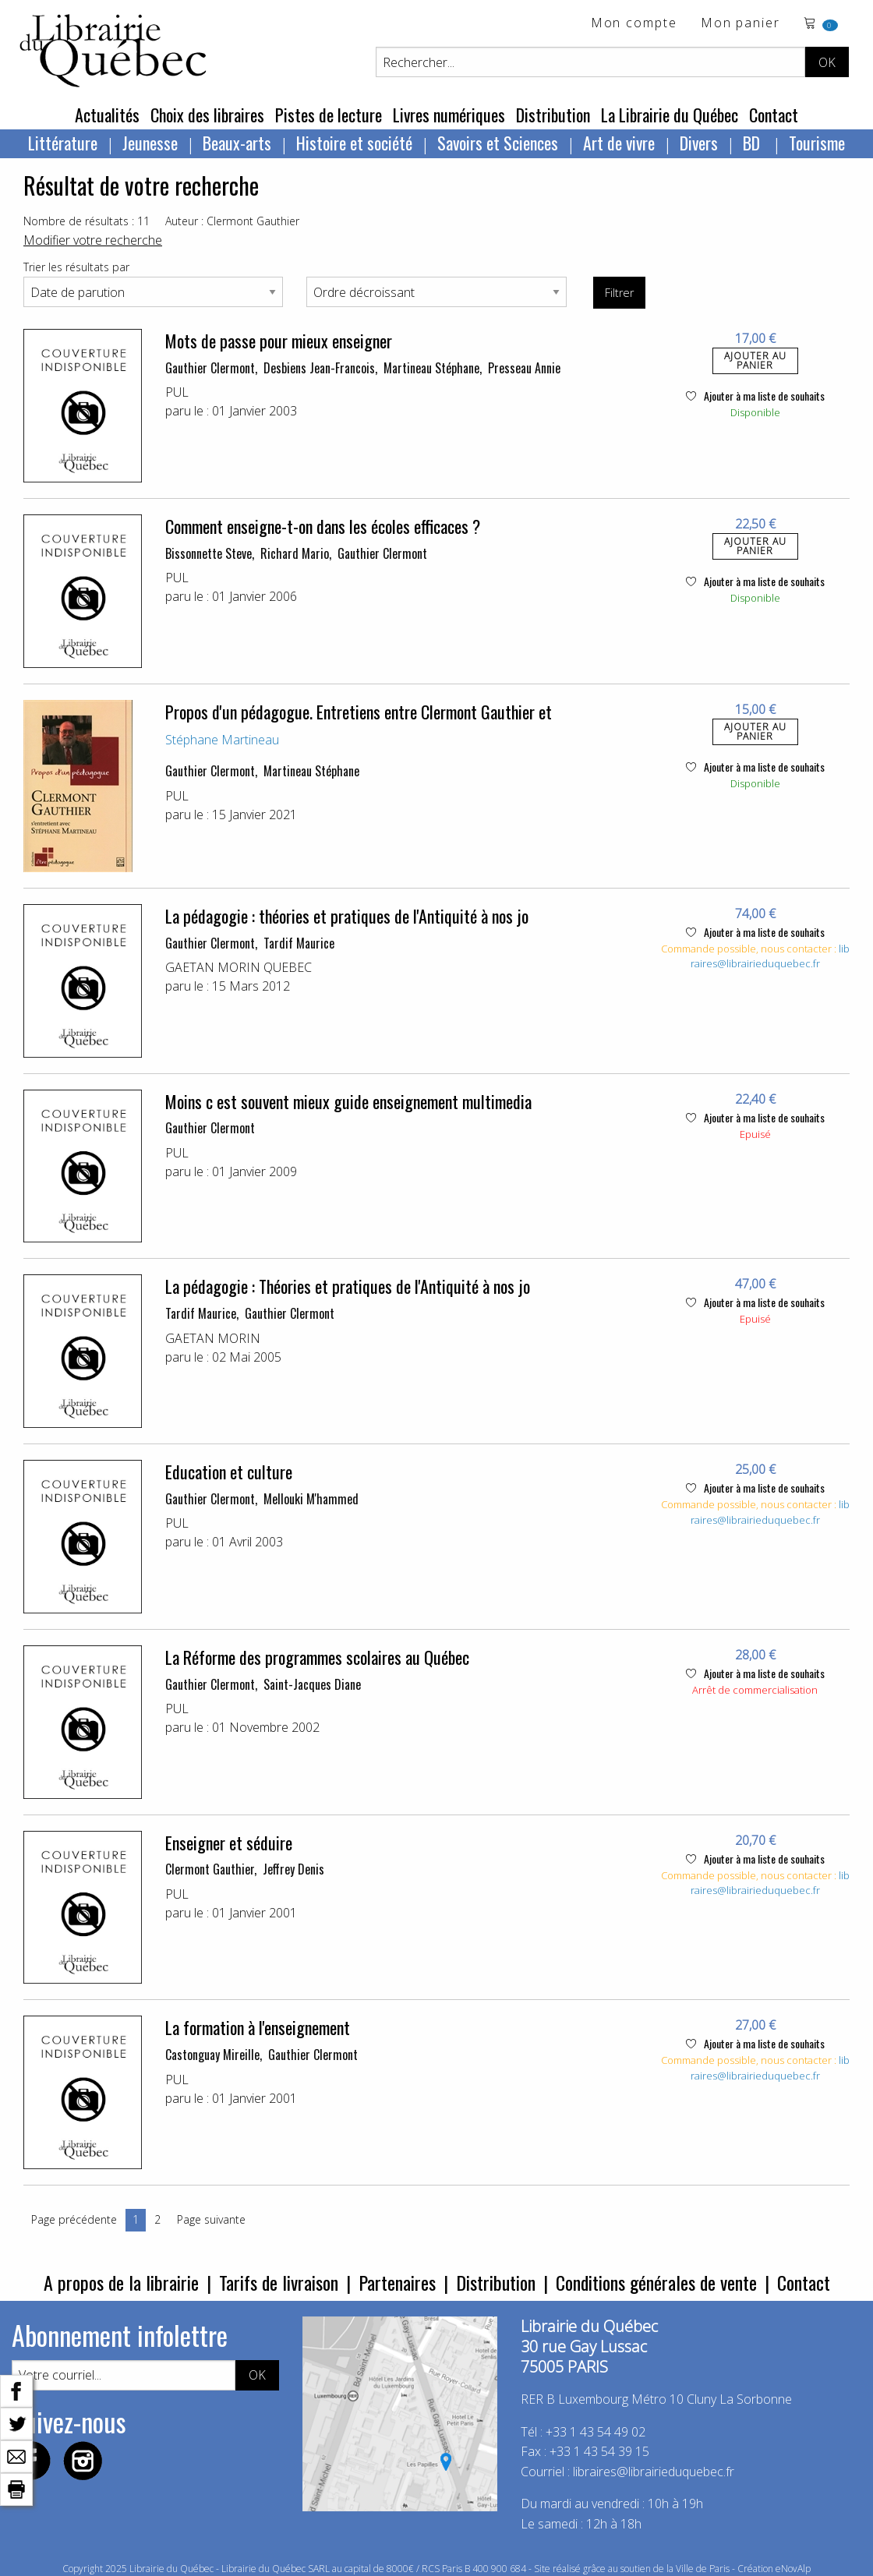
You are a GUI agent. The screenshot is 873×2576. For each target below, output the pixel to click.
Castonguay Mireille (212, 2054)
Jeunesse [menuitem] (150, 142)
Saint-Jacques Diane (312, 1684)
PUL (177, 392)
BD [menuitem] (753, 142)
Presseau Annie (524, 368)
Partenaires (397, 2282)
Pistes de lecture (328, 114)
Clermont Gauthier (209, 1869)
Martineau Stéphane (431, 368)
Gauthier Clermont (210, 368)
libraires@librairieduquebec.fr (770, 956)
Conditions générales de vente (656, 2282)
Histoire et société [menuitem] (354, 142)
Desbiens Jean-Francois (319, 368)
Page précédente (74, 2219)
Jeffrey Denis (293, 1869)
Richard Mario (294, 553)
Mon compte (634, 23)
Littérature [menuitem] (62, 142)
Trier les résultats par (76, 267)
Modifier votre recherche (92, 240)
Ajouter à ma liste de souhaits (755, 395)
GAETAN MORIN (212, 1338)
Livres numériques (449, 114)
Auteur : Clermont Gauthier (232, 221)
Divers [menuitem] (699, 142)
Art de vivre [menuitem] (619, 142)
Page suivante (211, 2219)
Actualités (107, 114)
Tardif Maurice (298, 943)
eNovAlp (793, 2568)
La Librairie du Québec (669, 114)
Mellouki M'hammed (311, 1498)
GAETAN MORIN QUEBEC (238, 967)
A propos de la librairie (121, 2282)
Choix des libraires (207, 114)
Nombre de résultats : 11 (86, 221)
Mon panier (740, 23)
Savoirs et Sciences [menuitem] (497, 142)
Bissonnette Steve (208, 553)
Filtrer (619, 292)
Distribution (553, 114)
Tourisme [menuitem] (817, 142)
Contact (773, 114)
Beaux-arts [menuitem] (237, 142)
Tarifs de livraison (278, 2282)
